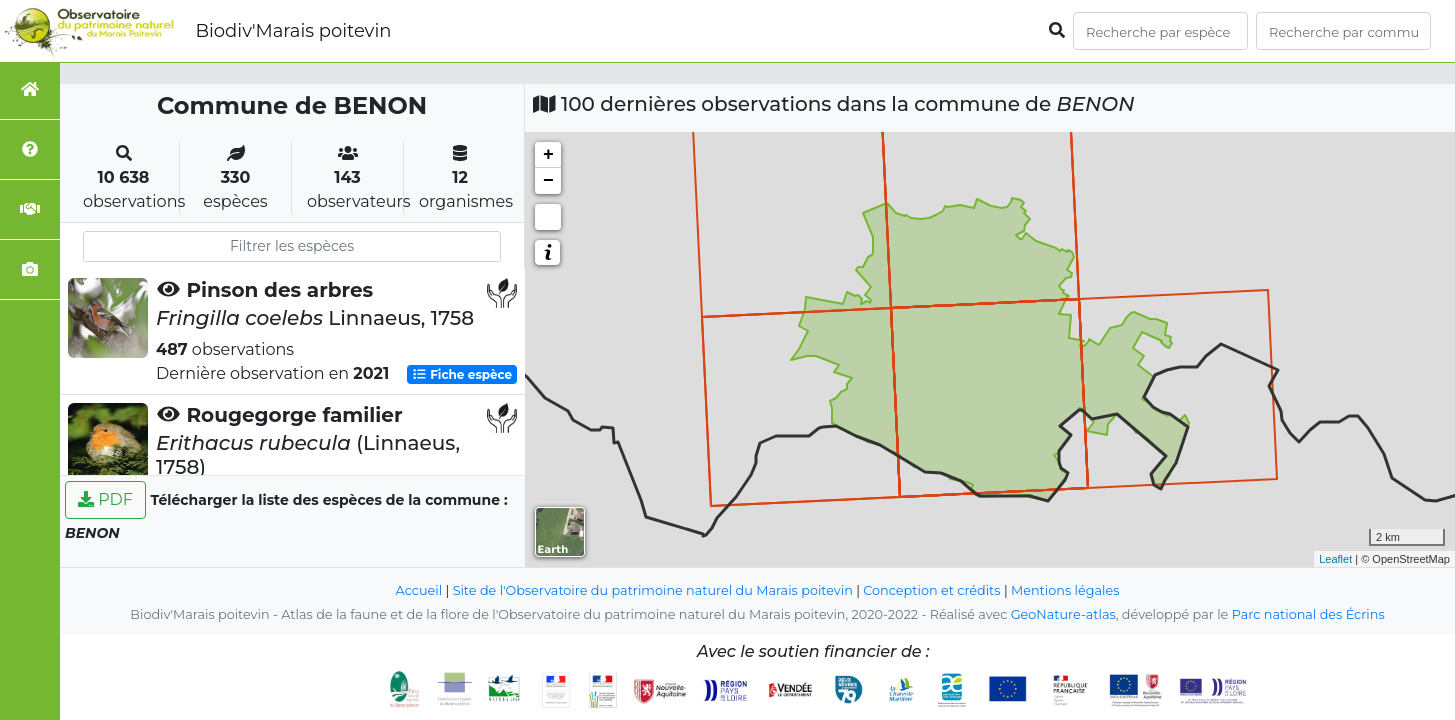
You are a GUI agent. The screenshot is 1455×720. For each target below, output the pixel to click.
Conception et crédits (931, 590)
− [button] (548, 181)
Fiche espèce (462, 374)
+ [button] (548, 155)
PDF (105, 499)
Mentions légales (1065, 590)
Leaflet (1335, 559)
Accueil (419, 590)
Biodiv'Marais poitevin (293, 31)
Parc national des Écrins (1308, 614)
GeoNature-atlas (1063, 614)
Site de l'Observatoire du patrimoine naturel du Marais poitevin (653, 590)
